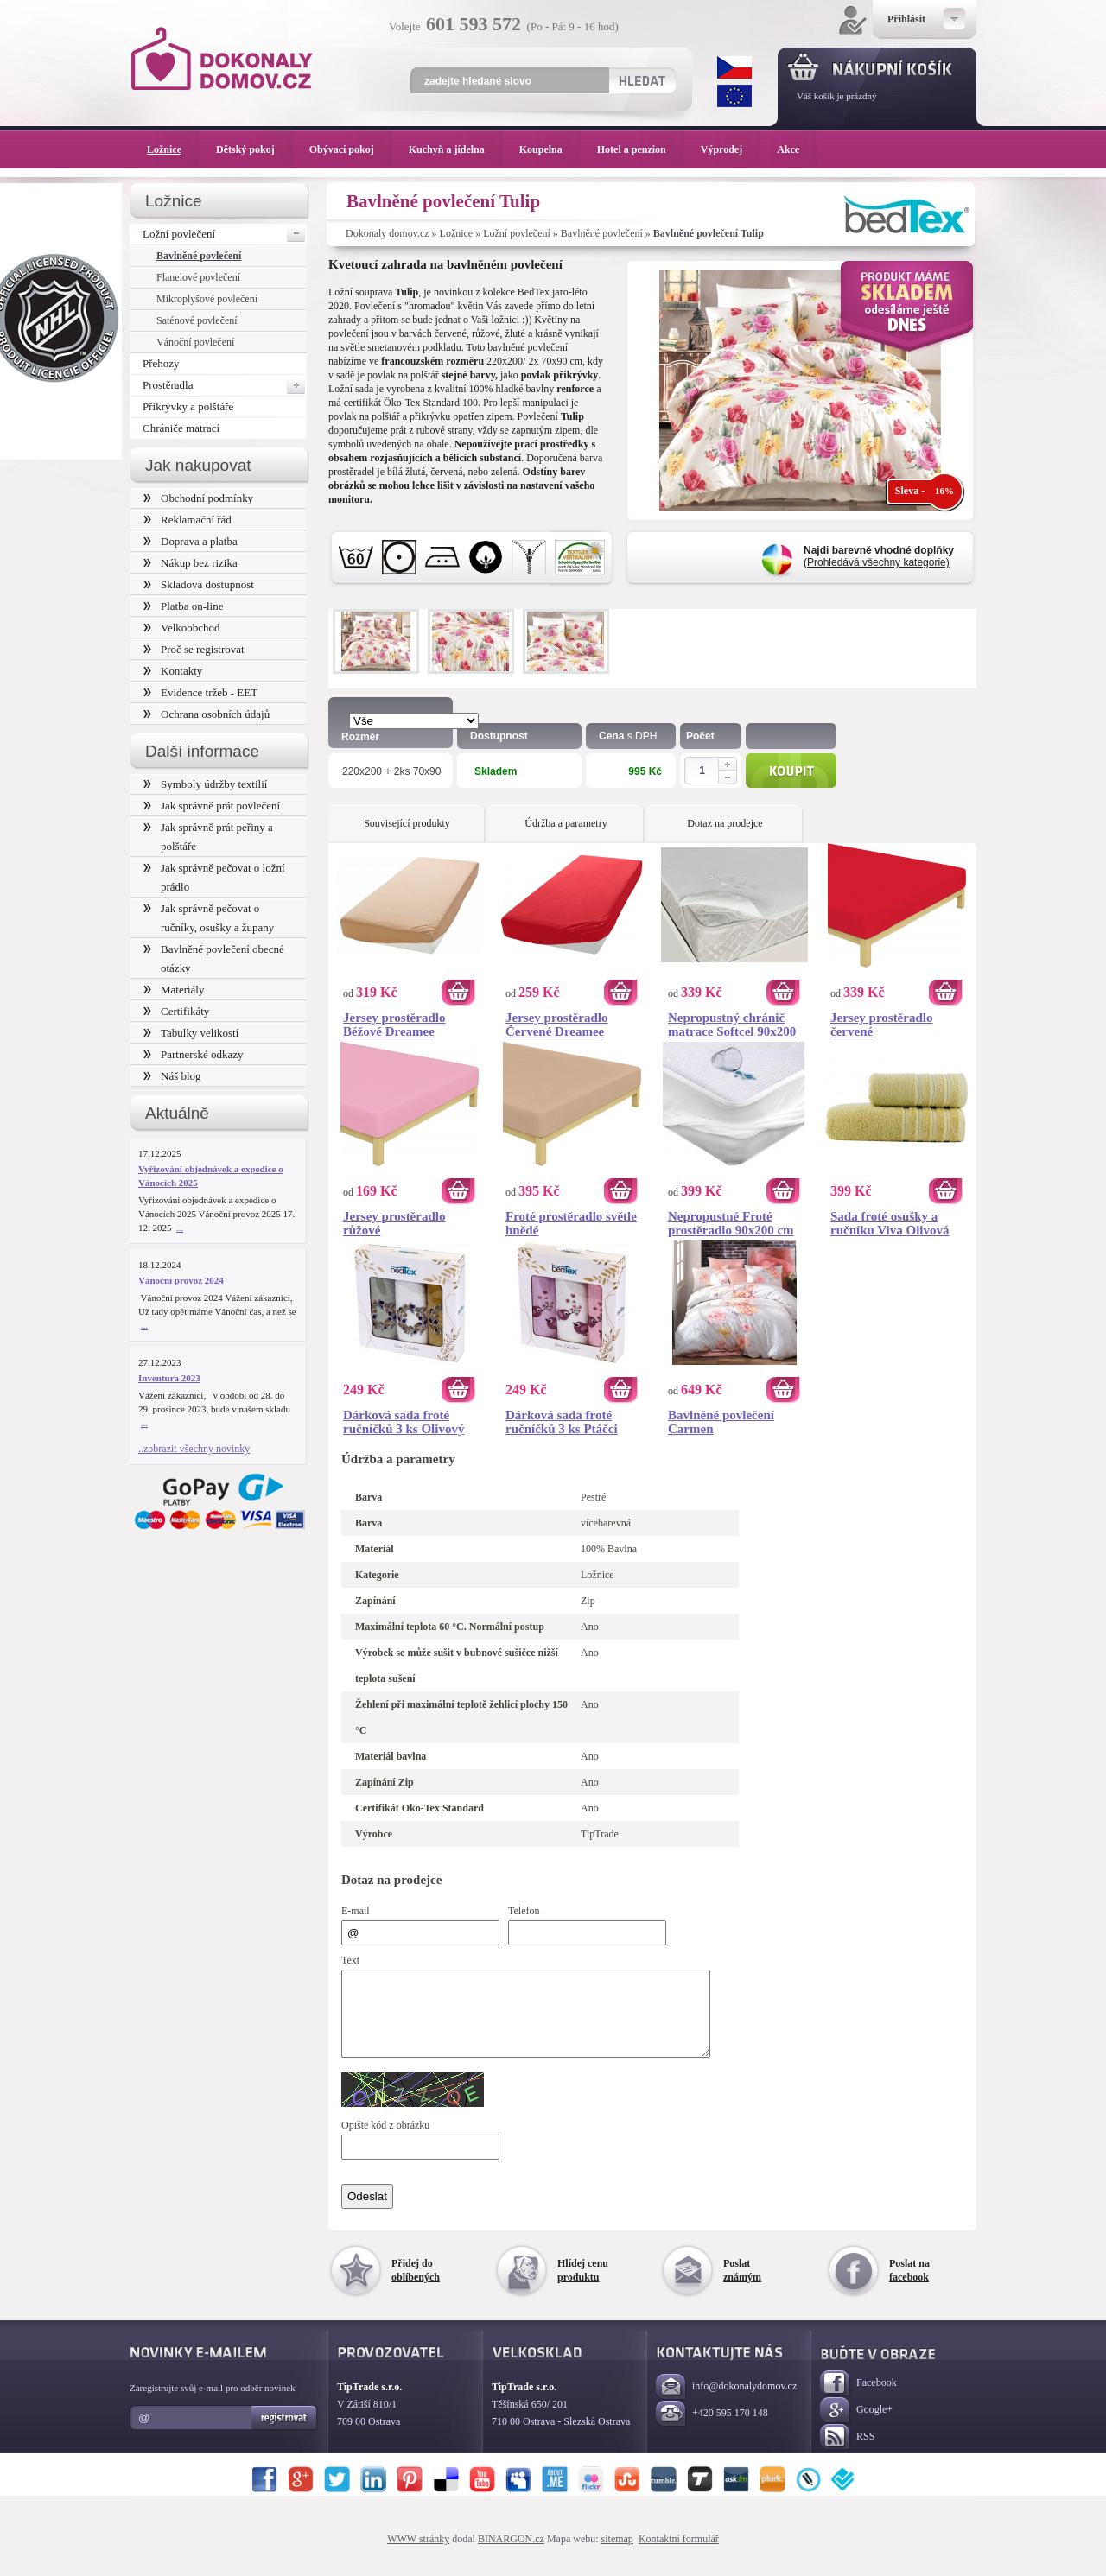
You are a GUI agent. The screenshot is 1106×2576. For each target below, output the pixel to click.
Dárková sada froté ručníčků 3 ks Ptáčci (561, 1422)
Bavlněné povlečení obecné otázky (213, 958)
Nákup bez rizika (190, 562)
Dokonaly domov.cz (387, 233)
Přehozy (161, 363)
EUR (734, 96)
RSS (847, 2453)
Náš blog (172, 1075)
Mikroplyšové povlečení (206, 299)
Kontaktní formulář (679, 2554)
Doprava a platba (190, 541)
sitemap (617, 2554)
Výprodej (730, 149)
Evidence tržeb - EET (200, 692)
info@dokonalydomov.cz (726, 2402)
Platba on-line (183, 606)
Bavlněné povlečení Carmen (721, 1422)
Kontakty (172, 670)
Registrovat (284, 2433)
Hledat (641, 80)
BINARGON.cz (511, 2554)
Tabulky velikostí (190, 1032)
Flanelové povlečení (198, 277)
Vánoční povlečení (195, 342)
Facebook (858, 2399)
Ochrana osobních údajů (206, 713)
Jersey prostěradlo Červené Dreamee (556, 1024)
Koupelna (549, 149)
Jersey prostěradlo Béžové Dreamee (394, 1024)
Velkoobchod (181, 627)
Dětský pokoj (254, 149)
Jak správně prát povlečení (211, 805)
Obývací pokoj (350, 149)
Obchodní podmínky (198, 498)
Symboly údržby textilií (205, 783)
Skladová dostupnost (198, 584)
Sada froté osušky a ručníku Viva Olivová (890, 1223)
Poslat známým (742, 2286)
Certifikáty (176, 1011)
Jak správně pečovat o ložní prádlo (214, 877)
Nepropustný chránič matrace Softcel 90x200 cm (732, 1024)
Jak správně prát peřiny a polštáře (208, 837)
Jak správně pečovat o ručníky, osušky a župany (208, 918)
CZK (734, 67)
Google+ (856, 2426)
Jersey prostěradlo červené (881, 1024)
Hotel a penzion (640, 149)
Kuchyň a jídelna (455, 149)
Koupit (791, 770)
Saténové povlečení (197, 320)
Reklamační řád (187, 519)
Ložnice (457, 233)
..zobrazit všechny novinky (194, 1449)
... (179, 1227)
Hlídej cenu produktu (582, 2286)
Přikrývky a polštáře (188, 406)
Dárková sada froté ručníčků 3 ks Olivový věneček (403, 1422)
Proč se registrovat (194, 649)
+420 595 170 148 (712, 2429)
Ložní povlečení (516, 233)
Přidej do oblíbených (415, 2286)
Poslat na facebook (909, 2286)
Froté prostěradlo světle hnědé (571, 1223)
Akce (791, 149)
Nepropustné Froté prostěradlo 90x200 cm (731, 1223)
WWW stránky (418, 2554)
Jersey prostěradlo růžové (394, 1223)
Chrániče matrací (181, 428)
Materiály (173, 989)
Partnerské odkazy (193, 1054)
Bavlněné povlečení (602, 233)
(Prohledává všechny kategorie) (879, 556)
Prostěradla (225, 385)
